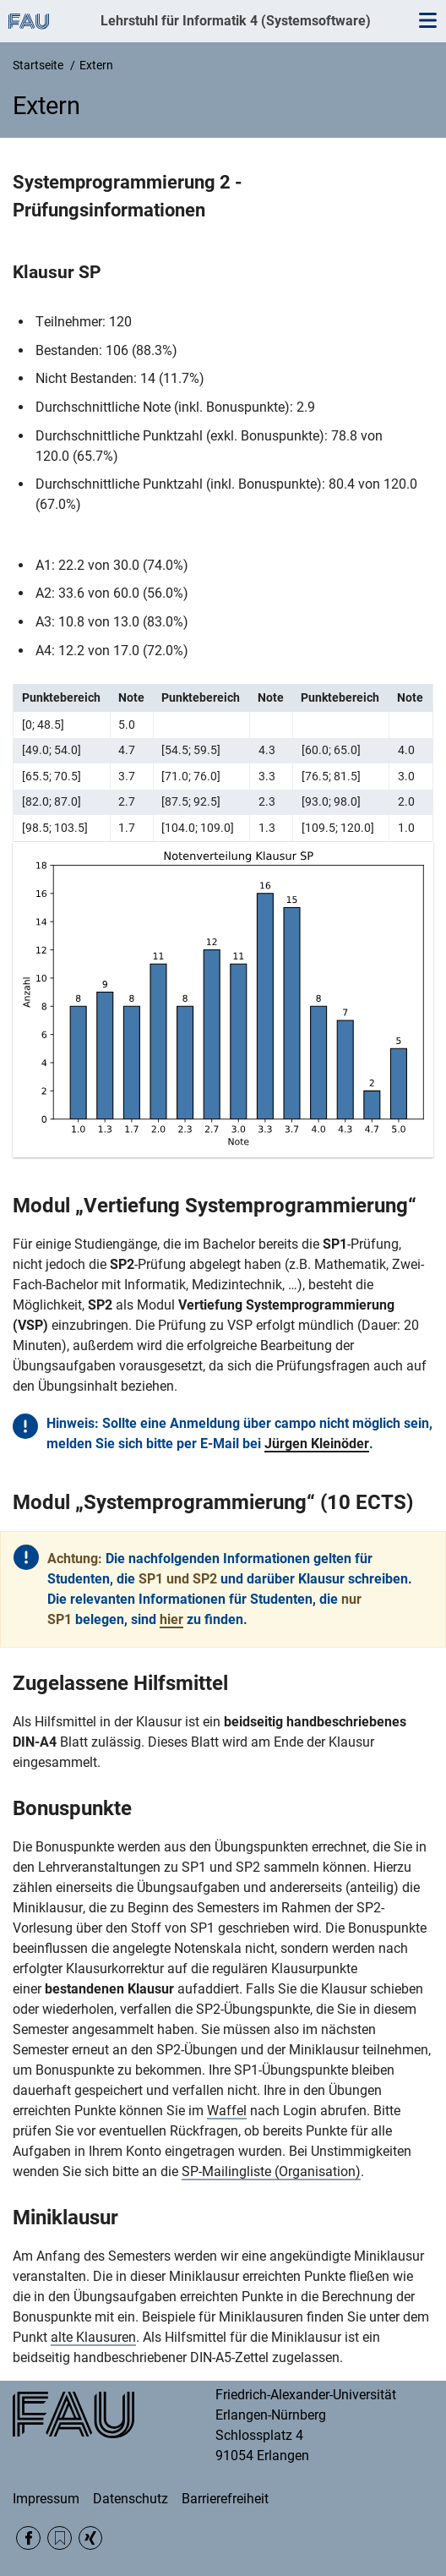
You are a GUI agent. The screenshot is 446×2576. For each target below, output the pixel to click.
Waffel (227, 2111)
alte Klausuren (93, 2337)
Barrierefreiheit (225, 2499)
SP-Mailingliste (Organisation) (271, 2171)
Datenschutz (130, 2499)
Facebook (28, 2538)
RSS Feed (59, 2538)
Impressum (46, 2499)
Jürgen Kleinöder (316, 1444)
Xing (91, 2538)
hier (171, 1619)
